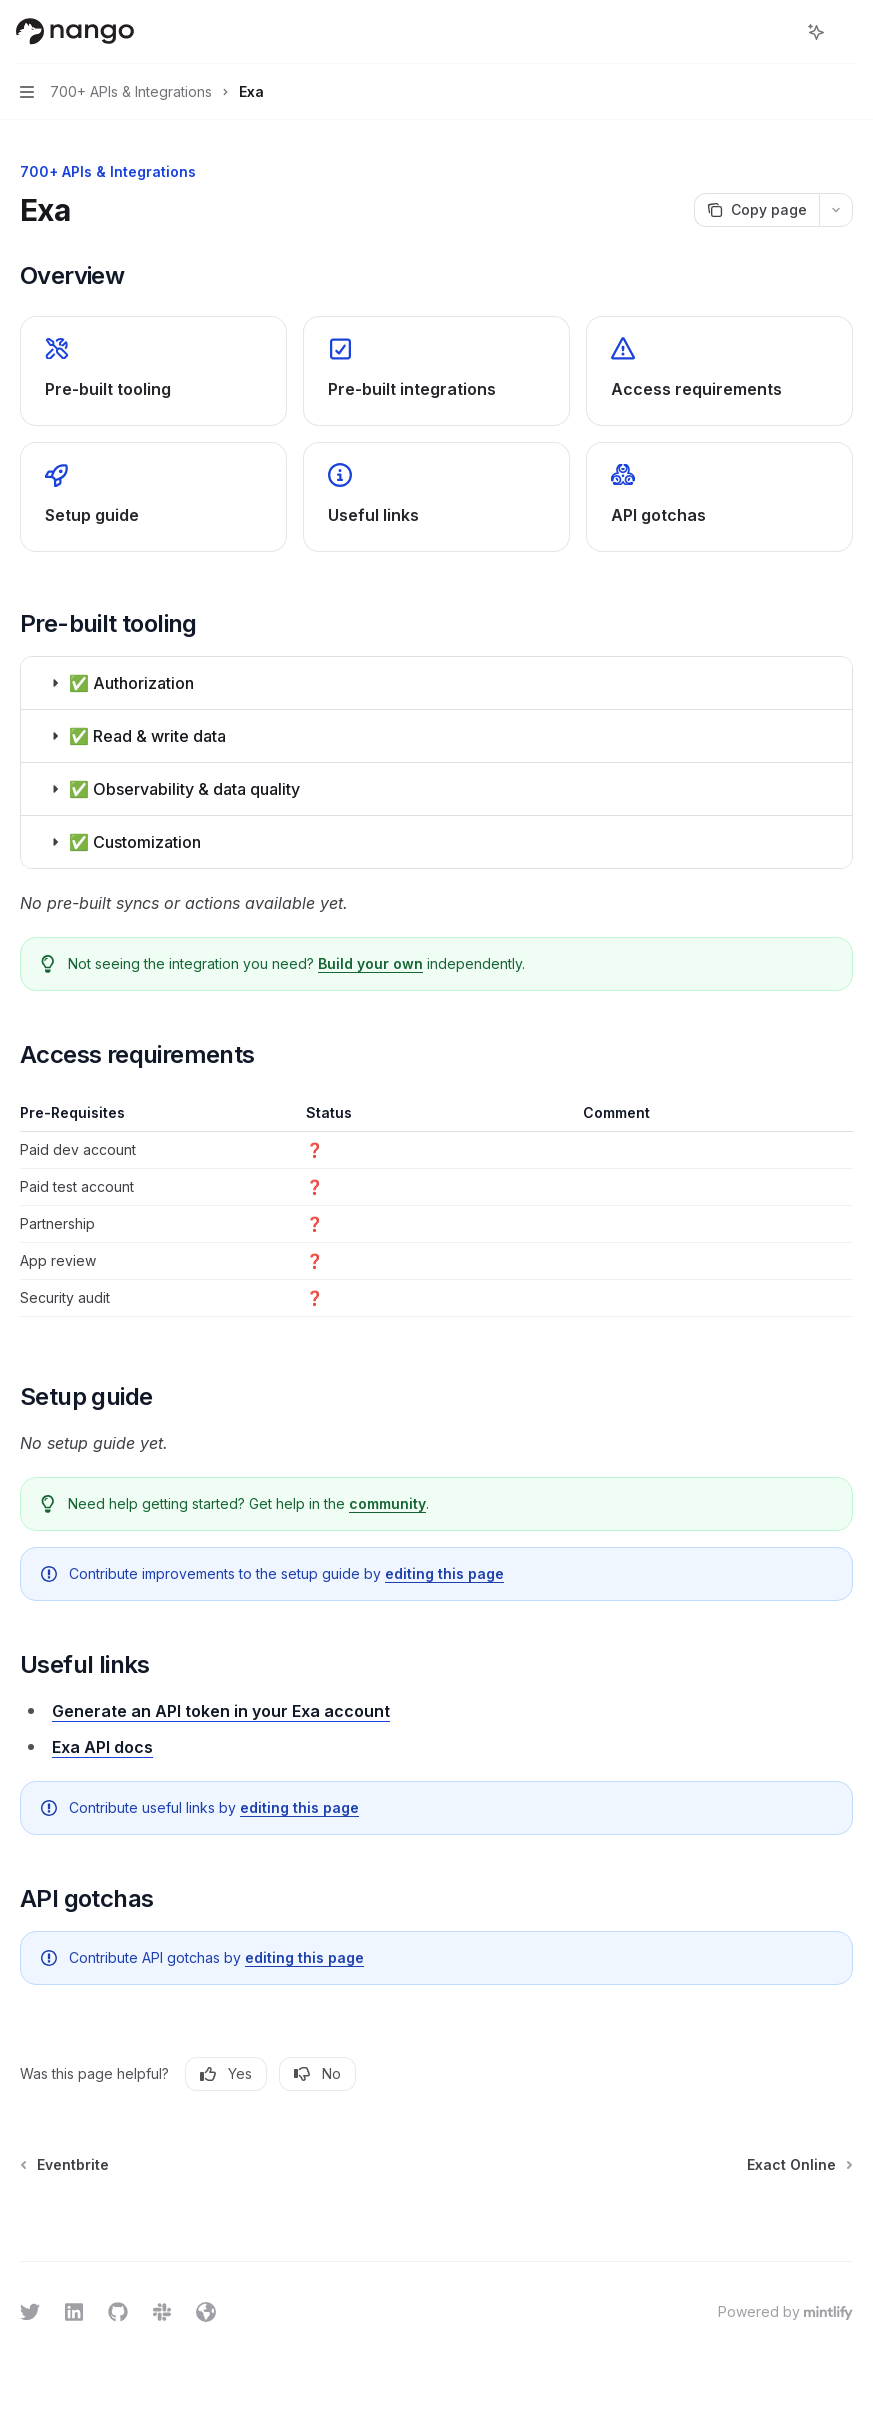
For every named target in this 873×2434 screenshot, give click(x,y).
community (387, 1503)
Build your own (370, 963)
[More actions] (847, 32)
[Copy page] (756, 210)
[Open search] (779, 32)
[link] (153, 371)
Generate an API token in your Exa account (221, 1711)
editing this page (444, 1573)
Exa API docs (102, 1747)
